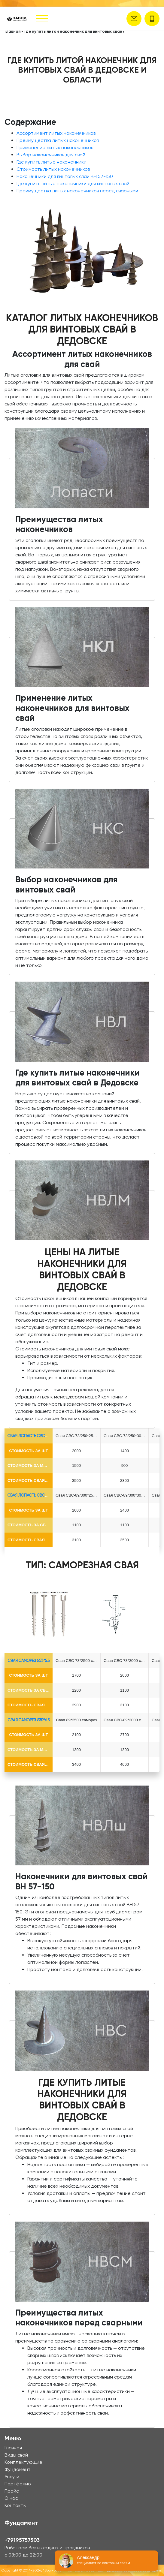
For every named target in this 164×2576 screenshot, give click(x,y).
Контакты (15, 2505)
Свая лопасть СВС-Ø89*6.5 (34, 1495)
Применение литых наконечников (55, 147)
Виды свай (16, 2455)
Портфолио (18, 2484)
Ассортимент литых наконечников (56, 133)
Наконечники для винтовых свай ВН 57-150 (65, 176)
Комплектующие (23, 2462)
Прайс (12, 2491)
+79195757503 (22, 2540)
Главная (12, 31)
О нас (11, 2498)
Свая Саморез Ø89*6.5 (29, 1720)
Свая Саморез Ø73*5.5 (29, 1660)
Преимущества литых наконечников (58, 140)
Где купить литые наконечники (52, 162)
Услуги (12, 2476)
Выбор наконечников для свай (51, 155)
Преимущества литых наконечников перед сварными (77, 191)
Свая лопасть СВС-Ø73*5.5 (34, 1436)
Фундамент (18, 2469)
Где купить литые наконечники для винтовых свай (73, 183)
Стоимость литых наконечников (53, 169)
